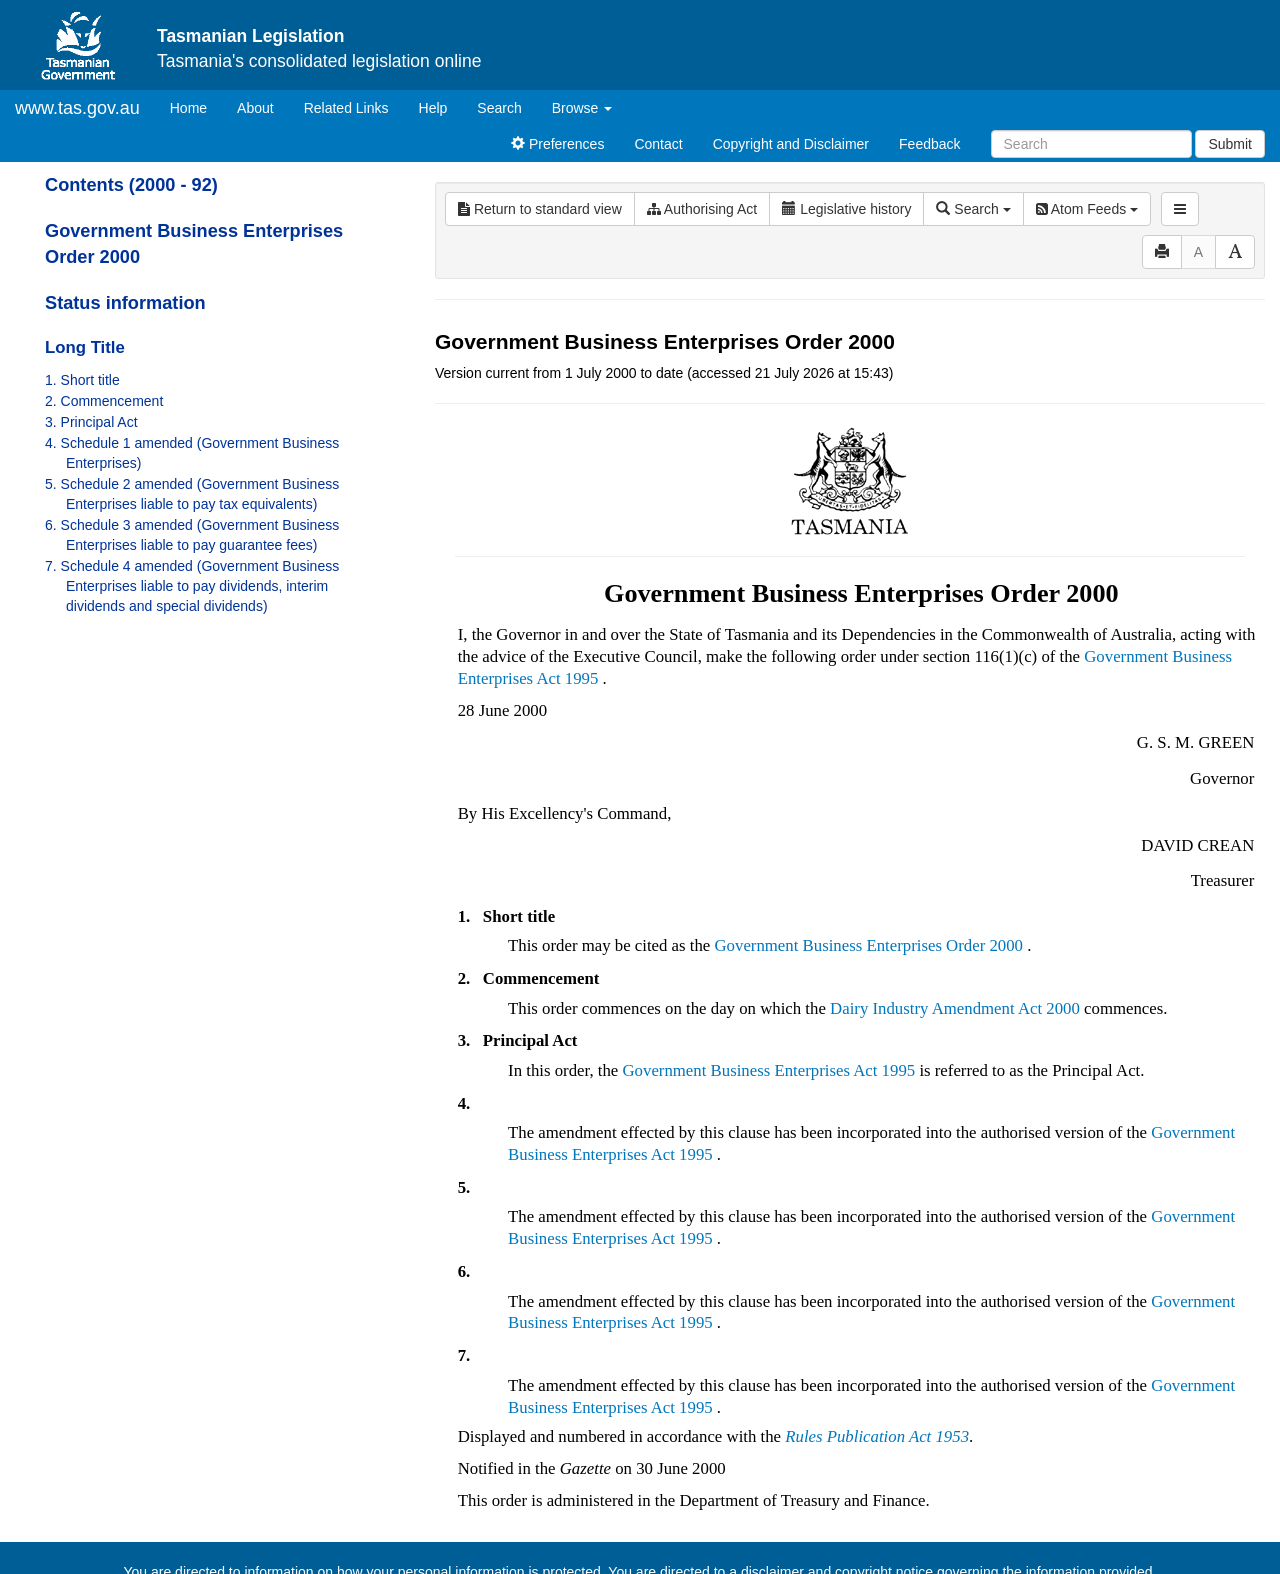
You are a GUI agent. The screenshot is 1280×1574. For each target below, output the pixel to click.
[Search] (1091, 144)
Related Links (346, 108)
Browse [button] (582, 108)
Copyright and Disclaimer (791, 144)
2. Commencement (104, 401)
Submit (1230, 144)
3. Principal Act (91, 422)
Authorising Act (702, 209)
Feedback (929, 144)
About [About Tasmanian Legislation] (255, 108)
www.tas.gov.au (77, 108)
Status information (125, 303)
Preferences (557, 144)
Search (499, 108)
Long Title (85, 347)
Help (433, 108)
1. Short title (82, 380)
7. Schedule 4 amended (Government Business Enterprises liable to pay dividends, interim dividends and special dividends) (192, 586)
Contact (658, 144)
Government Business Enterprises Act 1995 (768, 1070)
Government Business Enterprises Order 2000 (868, 945)
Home (196, 106)
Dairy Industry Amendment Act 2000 (955, 1008)
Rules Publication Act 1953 (877, 1436)
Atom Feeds (1087, 209)
